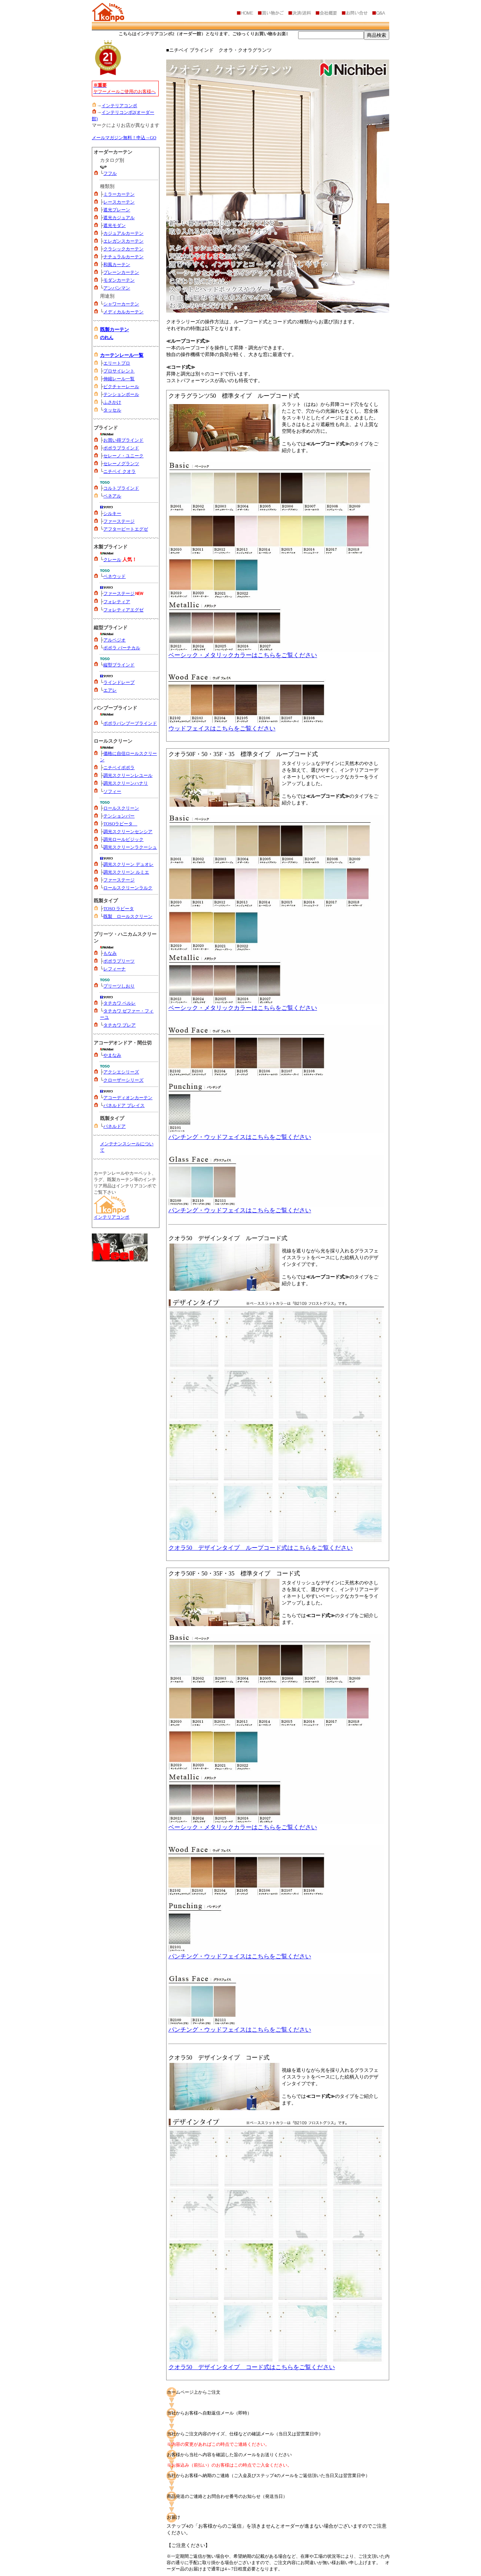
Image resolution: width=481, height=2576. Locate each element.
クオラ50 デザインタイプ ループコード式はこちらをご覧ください (276, 1545)
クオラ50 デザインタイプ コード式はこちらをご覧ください (276, 2364)
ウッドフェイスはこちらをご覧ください (276, 726)
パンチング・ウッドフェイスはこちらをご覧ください (276, 1134)
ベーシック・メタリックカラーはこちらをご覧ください (276, 652)
